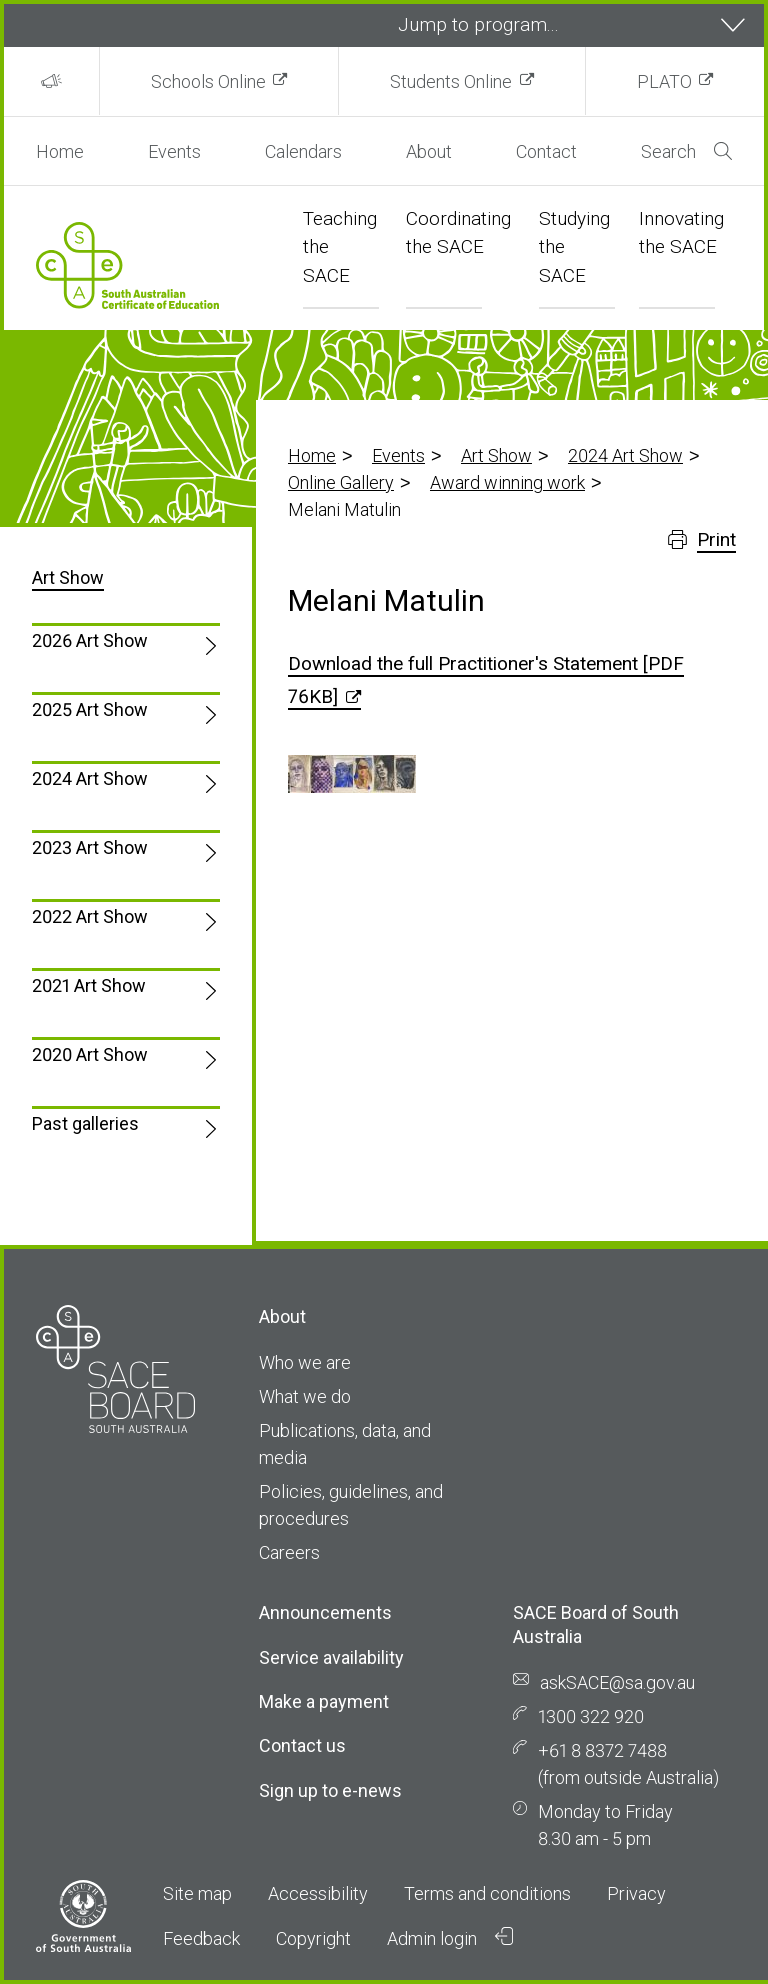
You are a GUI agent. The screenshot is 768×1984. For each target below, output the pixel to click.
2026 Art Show (90, 640)
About (429, 151)
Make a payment (324, 1701)
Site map (197, 1893)
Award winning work (507, 482)
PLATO (664, 81)
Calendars (303, 151)
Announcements (325, 1612)
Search (686, 151)
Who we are (305, 1362)
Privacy (636, 1893)
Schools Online (208, 81)
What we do (305, 1396)
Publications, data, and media (345, 1444)
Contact (546, 151)
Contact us (302, 1745)
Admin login (450, 1938)
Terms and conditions (487, 1893)
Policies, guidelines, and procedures (351, 1505)
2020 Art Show (90, 1054)
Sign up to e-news (330, 1790)
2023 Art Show (90, 847)
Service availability (331, 1657)
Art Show (496, 455)
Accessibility (318, 1893)
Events (174, 151)
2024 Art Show (625, 455)
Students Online (451, 81)
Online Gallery (341, 482)
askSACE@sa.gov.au (617, 1682)
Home (60, 151)
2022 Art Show (90, 916)
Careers (289, 1552)
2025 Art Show (90, 709)
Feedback (201, 1938)
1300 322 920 (591, 1716)
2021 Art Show (89, 985)
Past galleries (85, 1123)
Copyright (313, 1938)
